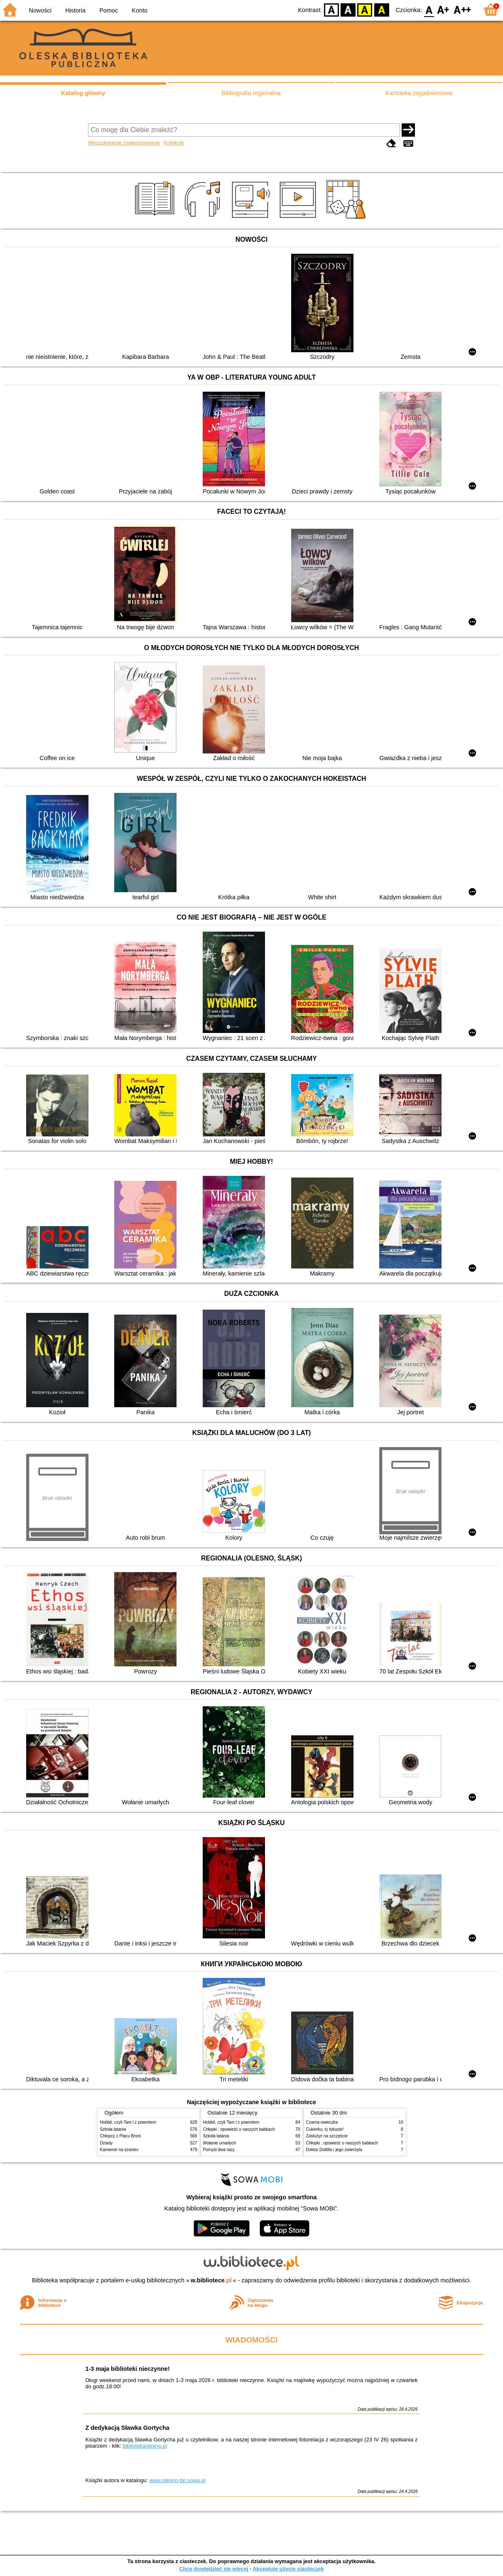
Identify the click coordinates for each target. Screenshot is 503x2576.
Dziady (106, 2143)
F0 (429, 9)
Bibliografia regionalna (250, 93)
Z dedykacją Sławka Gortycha (127, 2427)
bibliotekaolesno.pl (145, 2446)
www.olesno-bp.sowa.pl (178, 2480)
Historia (75, 10)
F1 (443, 9)
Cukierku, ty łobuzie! (325, 2129)
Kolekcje (174, 143)
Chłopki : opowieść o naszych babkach (239, 2129)
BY (381, 9)
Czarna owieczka (322, 2122)
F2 (462, 9)
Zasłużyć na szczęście (327, 2136)
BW (348, 9)
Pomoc (108, 10)
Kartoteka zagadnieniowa (419, 93)
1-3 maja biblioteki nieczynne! (127, 2368)
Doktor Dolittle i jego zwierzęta (334, 2149)
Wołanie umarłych (219, 2143)
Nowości (40, 10)
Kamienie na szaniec (119, 2149)
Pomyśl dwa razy (219, 2149)
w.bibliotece (211, 2280)
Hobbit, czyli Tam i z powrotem (128, 2122)
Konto (139, 10)
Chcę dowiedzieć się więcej (213, 2569)
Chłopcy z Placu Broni (120, 2136)
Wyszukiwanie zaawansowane (124, 143)
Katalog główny (83, 93)
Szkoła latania (113, 2129)
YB (365, 9)
